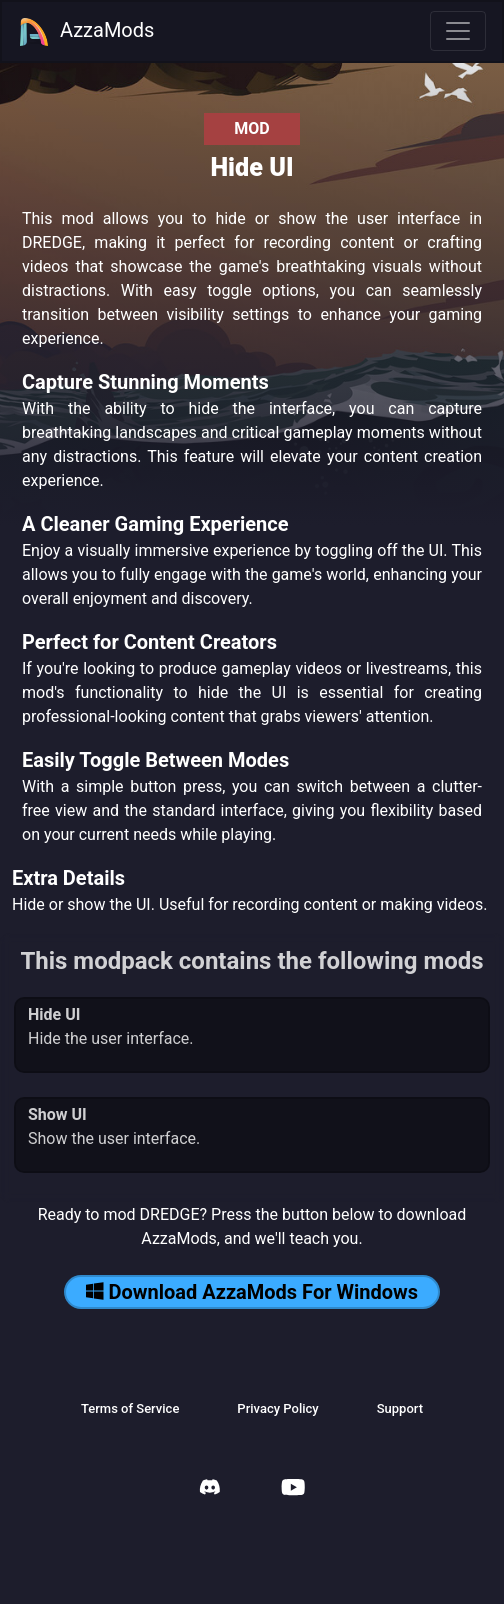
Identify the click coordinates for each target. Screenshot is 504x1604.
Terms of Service (130, 1408)
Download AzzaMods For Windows (252, 1292)
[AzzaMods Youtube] (293, 1489)
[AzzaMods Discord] (210, 1489)
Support (400, 1408)
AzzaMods (86, 32)
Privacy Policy (277, 1408)
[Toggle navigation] (458, 31)
